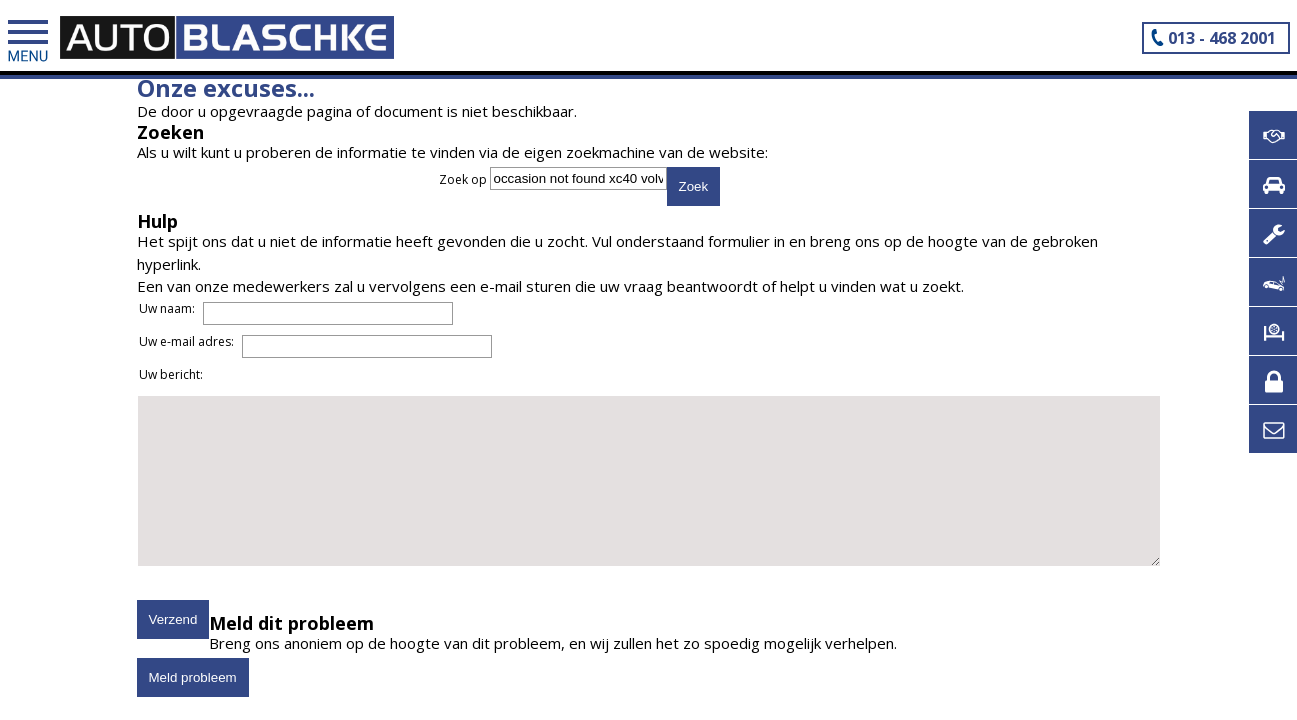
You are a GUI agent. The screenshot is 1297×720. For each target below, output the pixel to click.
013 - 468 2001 (1222, 38)
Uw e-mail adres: (186, 341)
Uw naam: (167, 308)
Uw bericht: (171, 374)
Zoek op (464, 179)
